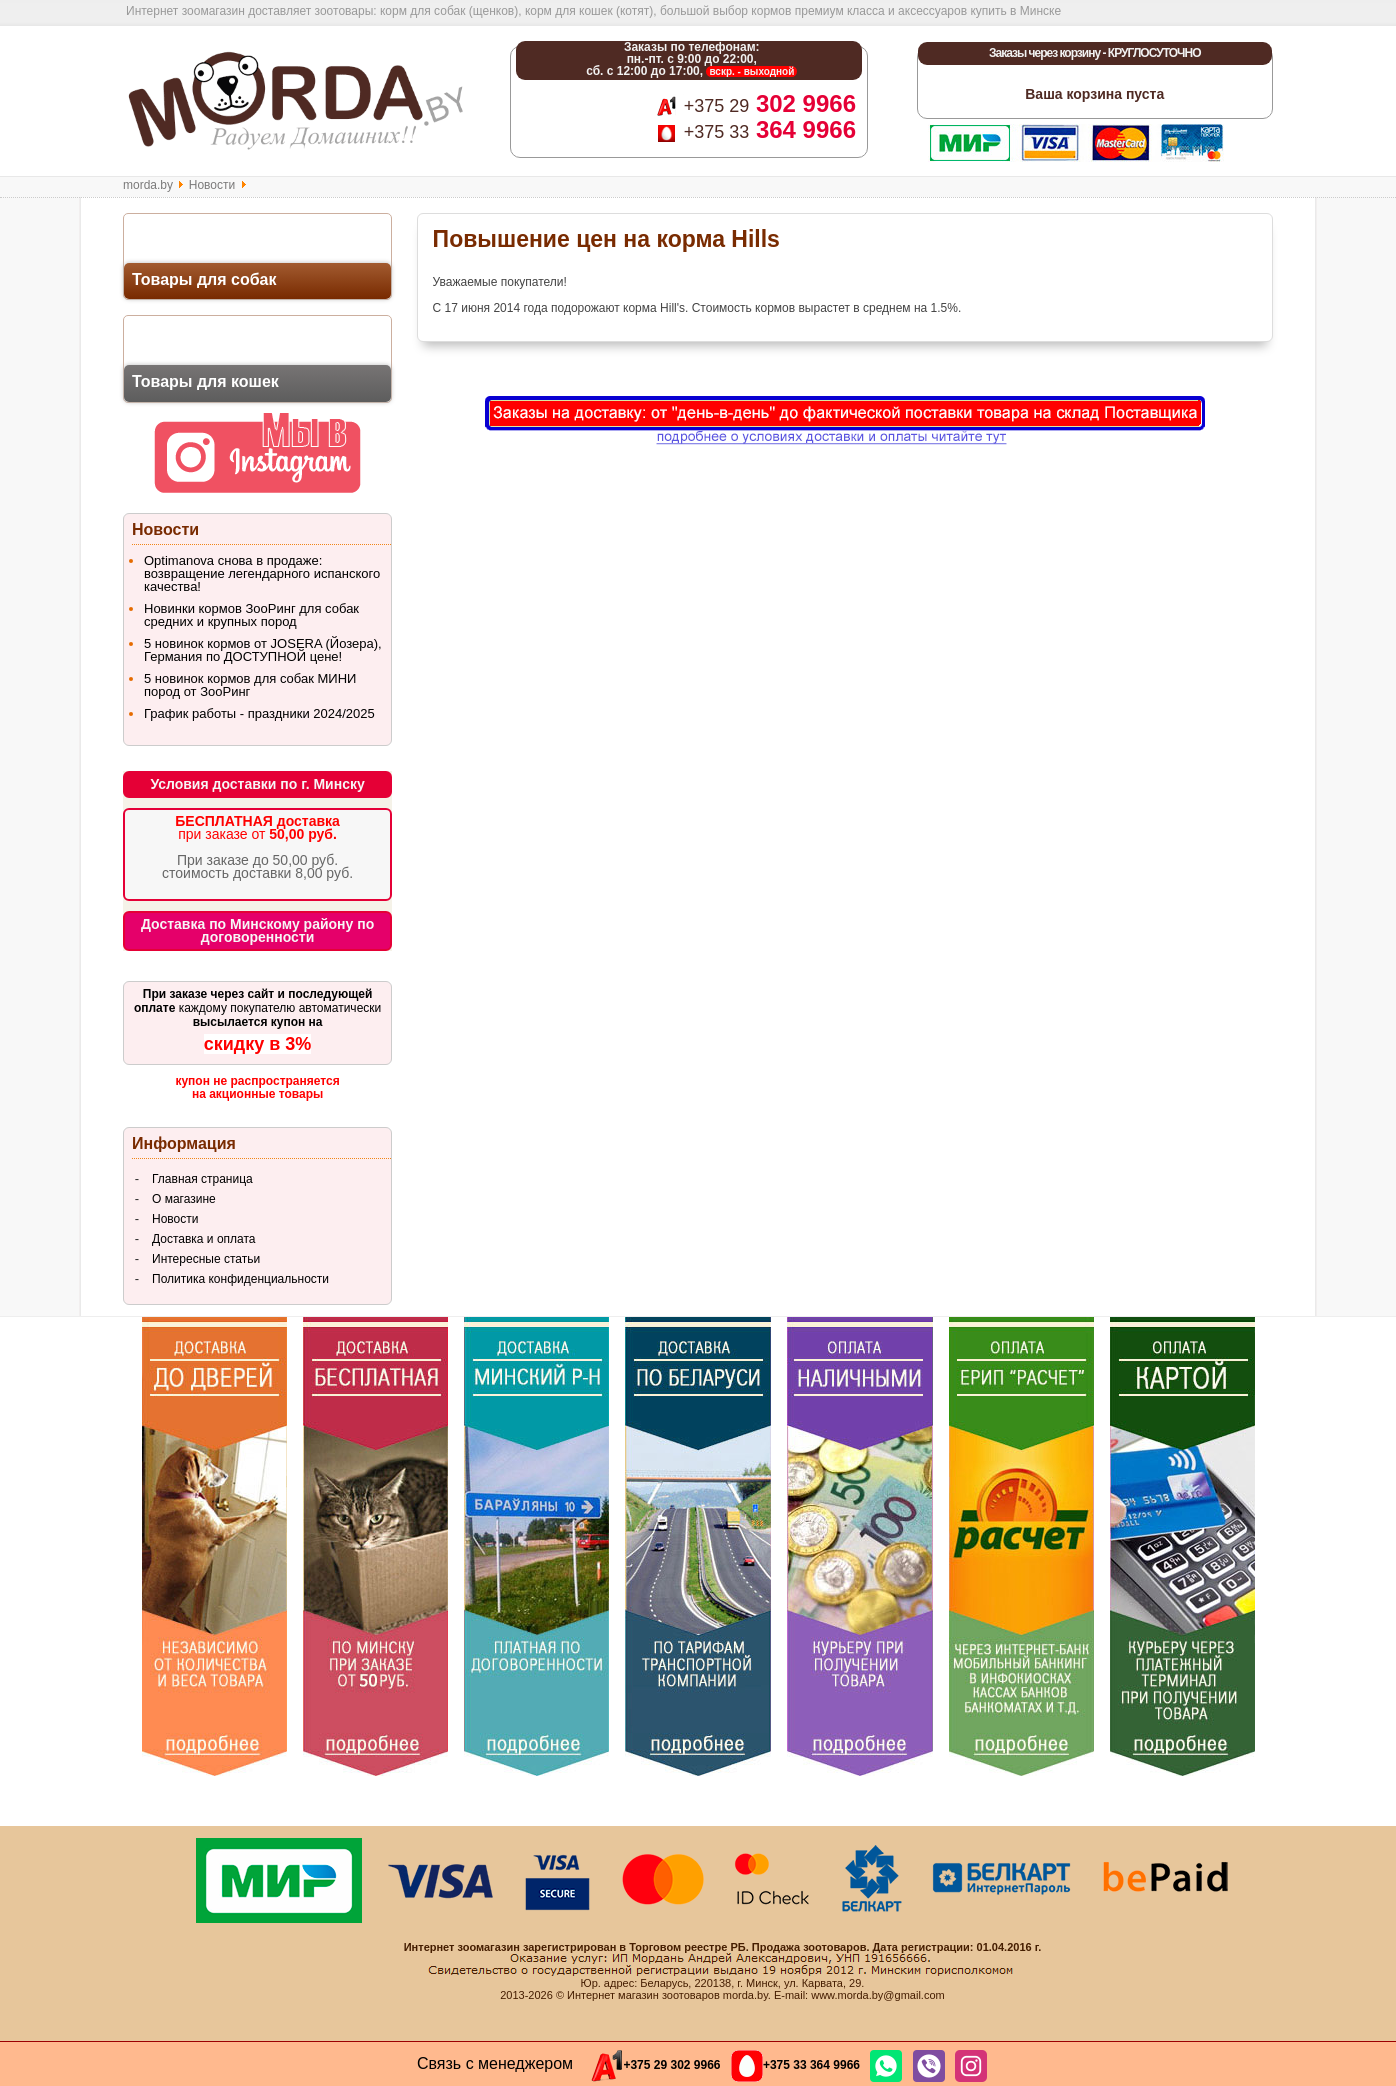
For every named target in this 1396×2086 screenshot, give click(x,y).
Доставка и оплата (204, 1239)
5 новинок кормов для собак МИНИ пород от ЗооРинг (250, 685)
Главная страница (202, 1179)
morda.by (148, 185)
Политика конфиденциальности (240, 1279)
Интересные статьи (206, 1259)
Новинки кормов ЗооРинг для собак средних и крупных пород (251, 615)
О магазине (184, 1199)
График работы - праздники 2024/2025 (259, 713)
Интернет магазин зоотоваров (643, 1995)
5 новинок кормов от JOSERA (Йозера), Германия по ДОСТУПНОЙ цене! (263, 650)
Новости (212, 185)
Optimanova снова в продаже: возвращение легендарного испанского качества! (262, 573)
